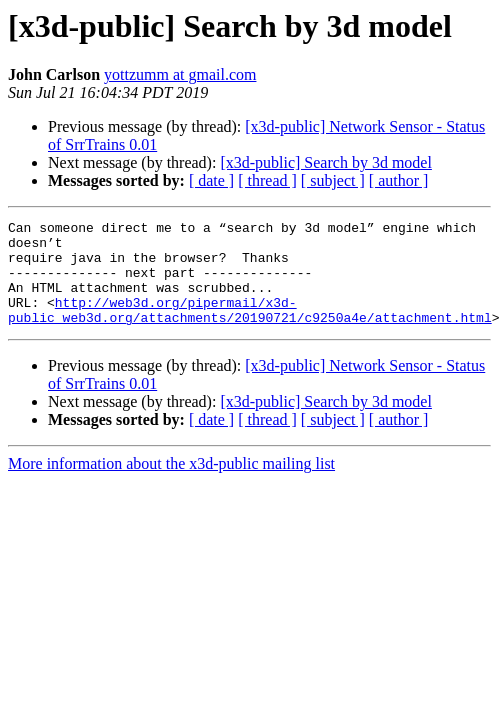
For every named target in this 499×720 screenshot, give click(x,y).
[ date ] (211, 180)
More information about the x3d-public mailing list (171, 484)
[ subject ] (333, 180)
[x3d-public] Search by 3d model (326, 162)
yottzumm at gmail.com (180, 74)
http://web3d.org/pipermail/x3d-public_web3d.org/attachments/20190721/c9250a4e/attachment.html (250, 329)
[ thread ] (267, 180)
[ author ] (399, 180)
